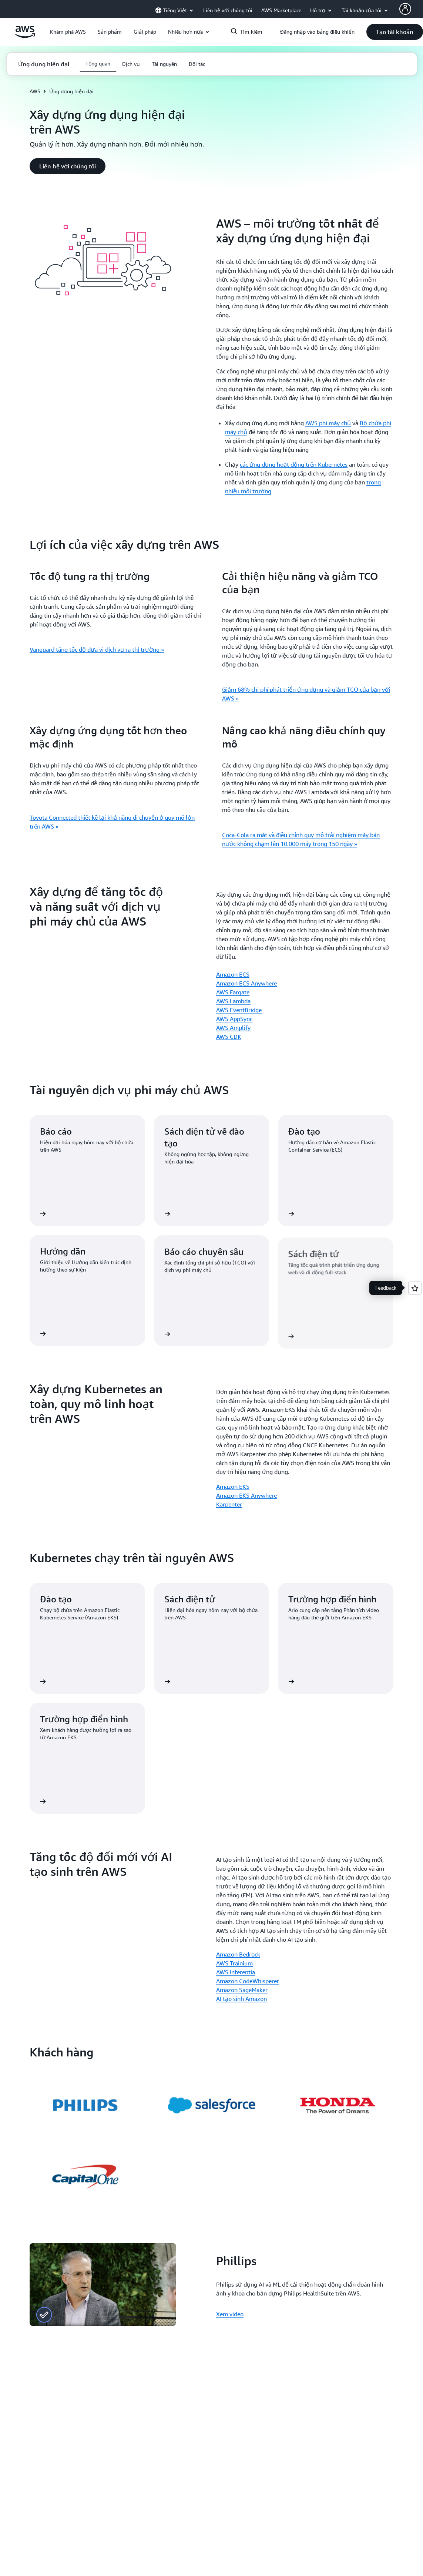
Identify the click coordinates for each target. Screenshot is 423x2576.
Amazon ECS (232, 974)
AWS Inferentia (235, 1972)
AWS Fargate (232, 992)
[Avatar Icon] (405, 9)
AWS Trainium (234, 1963)
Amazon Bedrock (238, 1954)
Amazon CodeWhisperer (247, 1981)
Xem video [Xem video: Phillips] (230, 2314)
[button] (68, 31)
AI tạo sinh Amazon (241, 1998)
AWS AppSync (234, 1018)
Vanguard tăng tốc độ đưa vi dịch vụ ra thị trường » (97, 649)
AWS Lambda (233, 1001)
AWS (35, 91)
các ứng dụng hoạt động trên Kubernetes (294, 464)
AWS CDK (228, 1036)
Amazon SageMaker (242, 1990)
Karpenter (229, 1504)
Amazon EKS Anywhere (246, 1495)
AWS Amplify (233, 1027)
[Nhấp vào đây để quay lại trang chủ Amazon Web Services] (25, 36)
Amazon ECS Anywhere (246, 983)
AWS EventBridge (239, 1010)
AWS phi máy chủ (328, 423)
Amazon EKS (232, 1486)
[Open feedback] (415, 1288)
